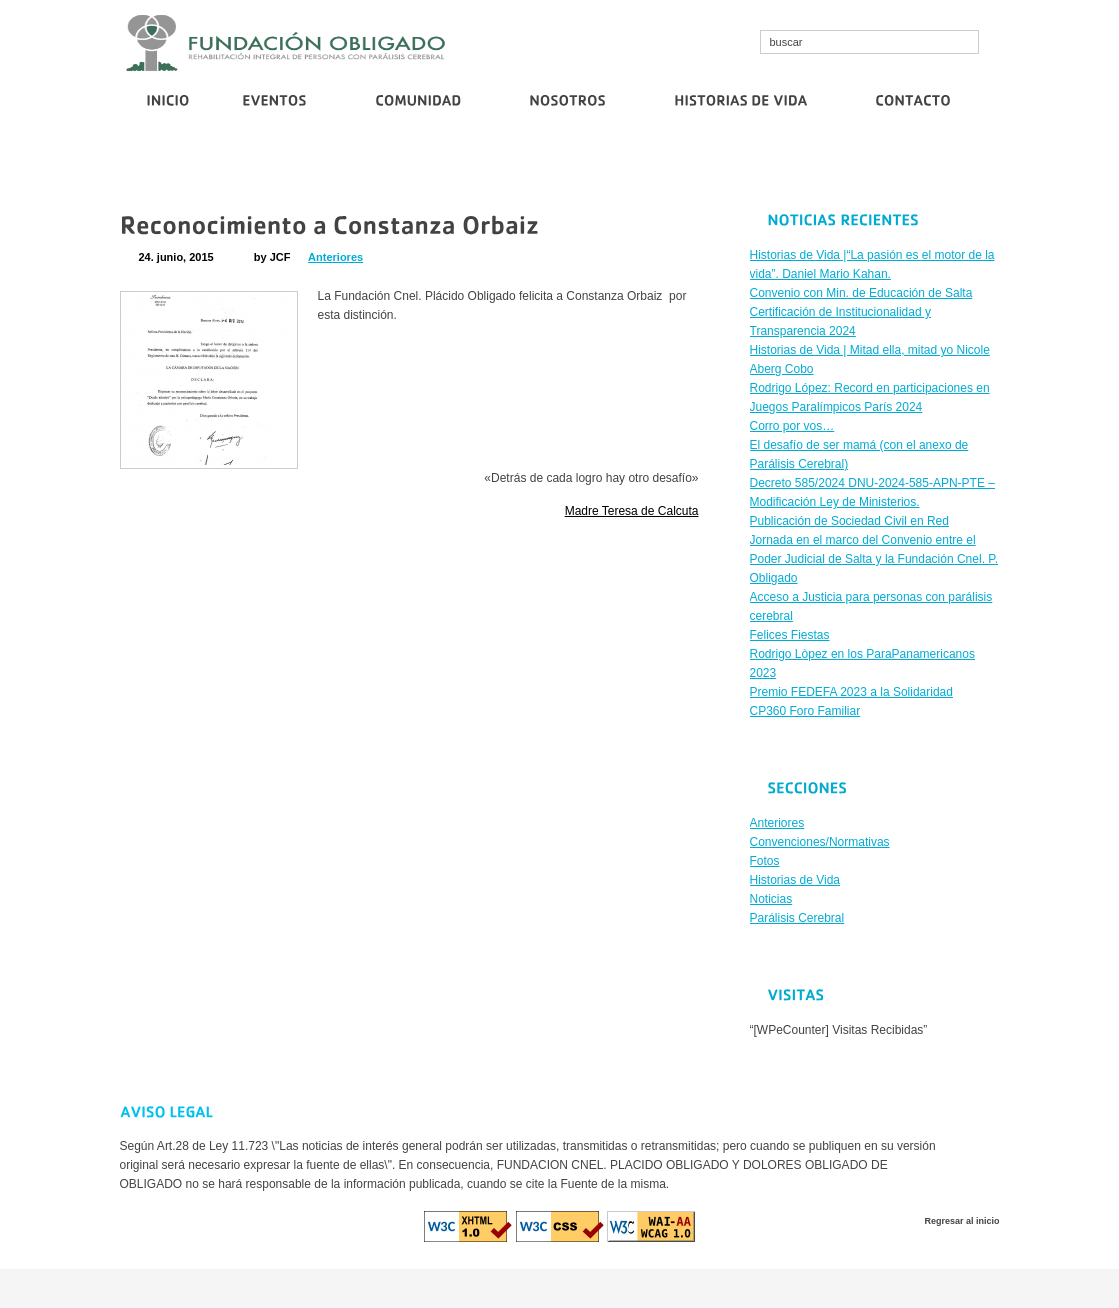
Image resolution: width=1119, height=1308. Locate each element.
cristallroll (512, 1288)
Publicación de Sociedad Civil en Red (915, 167)
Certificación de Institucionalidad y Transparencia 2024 (571, 167)
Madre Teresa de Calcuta (632, 511)
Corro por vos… (764, 167)
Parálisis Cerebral (797, 918)
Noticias (771, 899)
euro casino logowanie (650, 1288)
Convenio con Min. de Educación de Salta (315, 167)
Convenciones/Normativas (820, 842)
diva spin (563, 1288)
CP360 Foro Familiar (805, 711)
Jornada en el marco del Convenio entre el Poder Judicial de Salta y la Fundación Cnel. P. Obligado (874, 559)
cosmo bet (455, 1288)
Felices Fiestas (790, 635)
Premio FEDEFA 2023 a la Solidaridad (851, 692)
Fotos (765, 861)
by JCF (272, 257)
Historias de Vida (795, 880)
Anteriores (335, 257)
